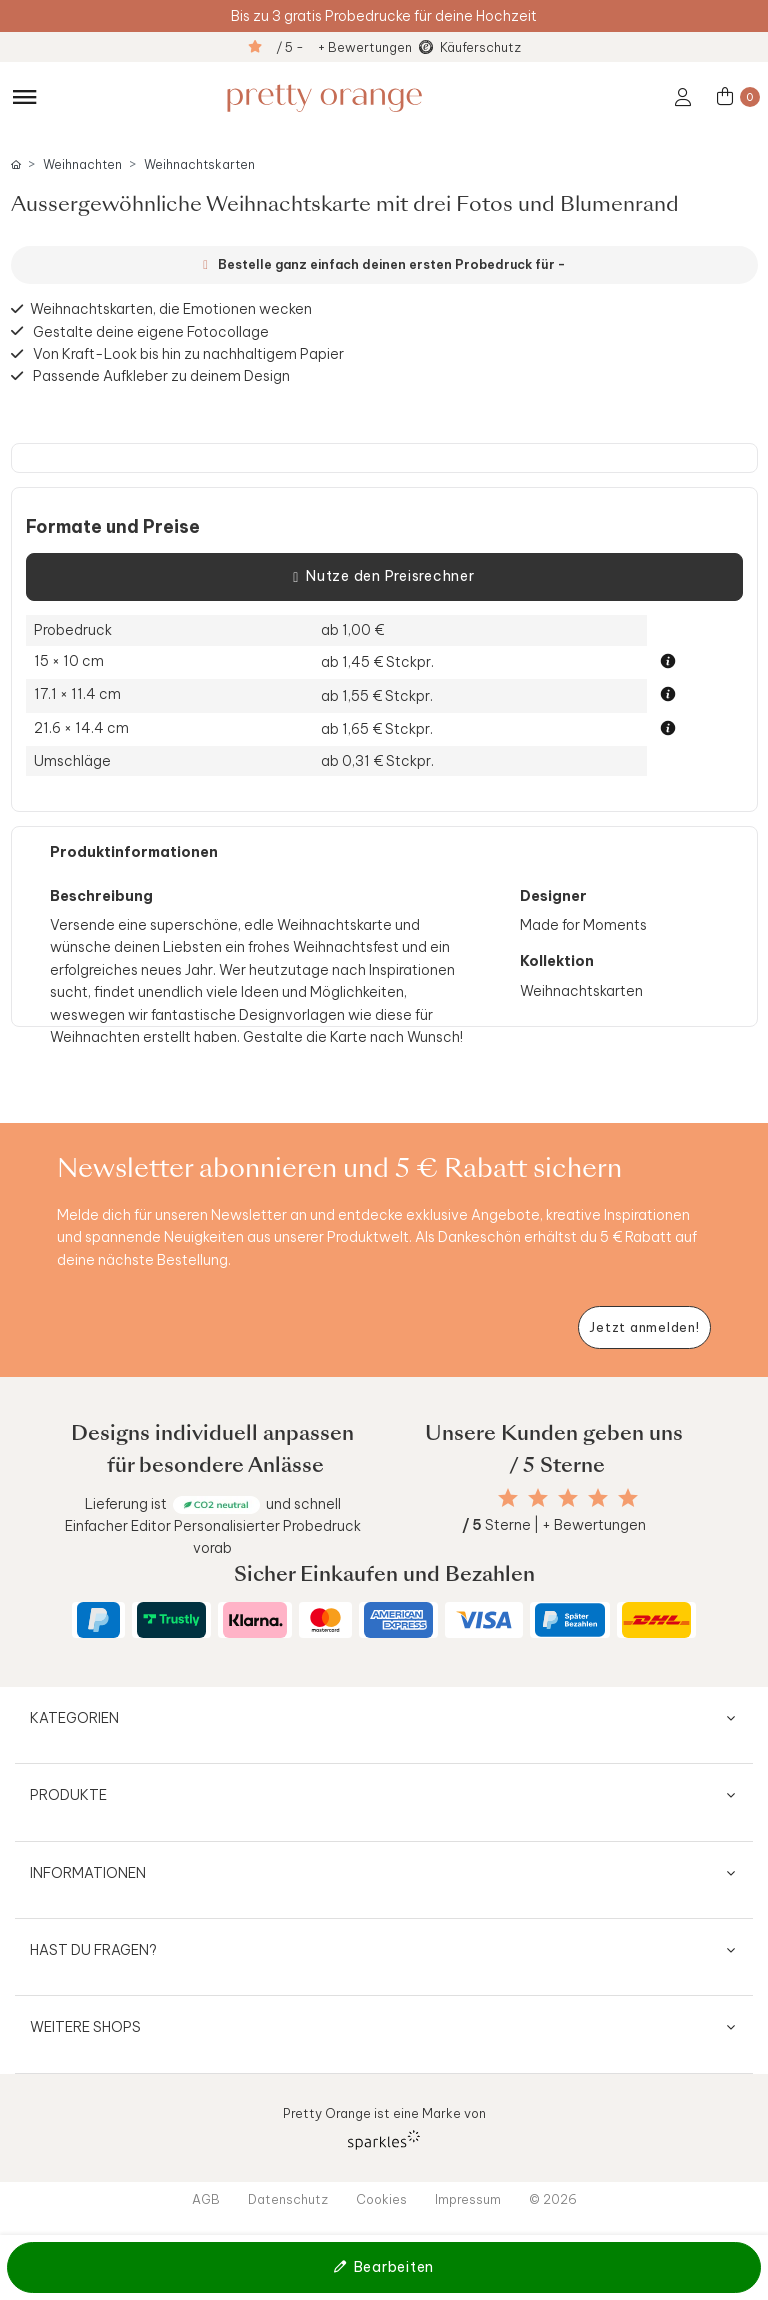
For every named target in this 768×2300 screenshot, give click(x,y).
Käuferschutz (480, 47)
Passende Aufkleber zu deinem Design (161, 376)
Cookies (381, 2199)
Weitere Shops (85, 2027)
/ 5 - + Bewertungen (344, 47)
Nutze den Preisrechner (383, 577)
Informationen (88, 1873)
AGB (206, 2199)
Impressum (468, 2199)
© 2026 (553, 2199)
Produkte (68, 1795)
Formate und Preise (113, 527)
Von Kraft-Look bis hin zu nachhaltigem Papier (188, 354)
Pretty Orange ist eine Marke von (384, 2127)
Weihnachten (82, 164)
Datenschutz (288, 2199)
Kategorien (74, 1718)
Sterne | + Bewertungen (554, 1525)
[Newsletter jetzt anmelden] (644, 1327)
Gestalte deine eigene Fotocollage (151, 331)
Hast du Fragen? (93, 1950)
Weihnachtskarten (199, 164)
